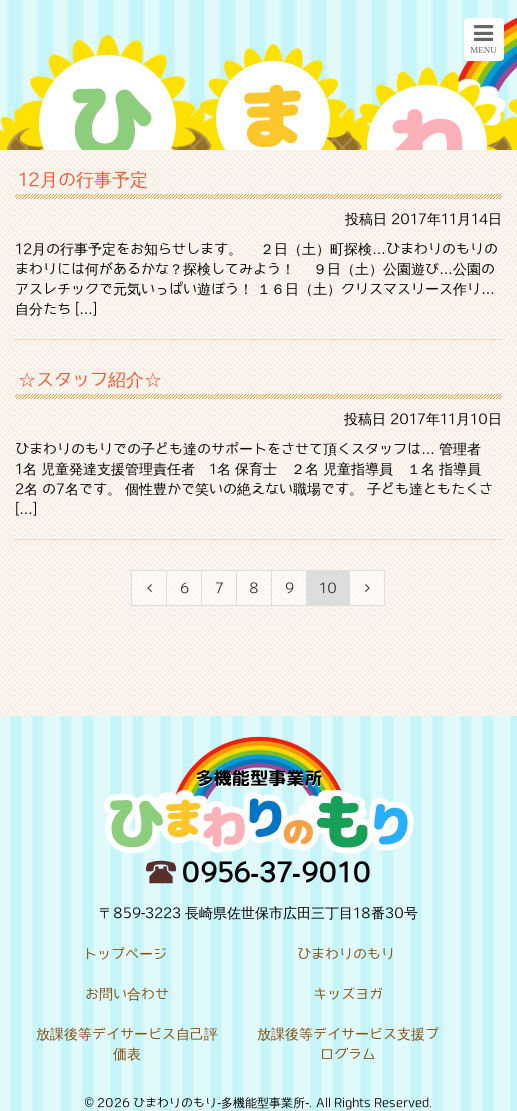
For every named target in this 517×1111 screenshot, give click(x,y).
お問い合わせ (127, 994)
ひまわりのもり (346, 954)
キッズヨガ (348, 994)
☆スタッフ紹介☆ (90, 379)
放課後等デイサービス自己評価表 (127, 1044)
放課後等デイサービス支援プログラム (348, 1044)
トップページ (125, 954)
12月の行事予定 (83, 179)
